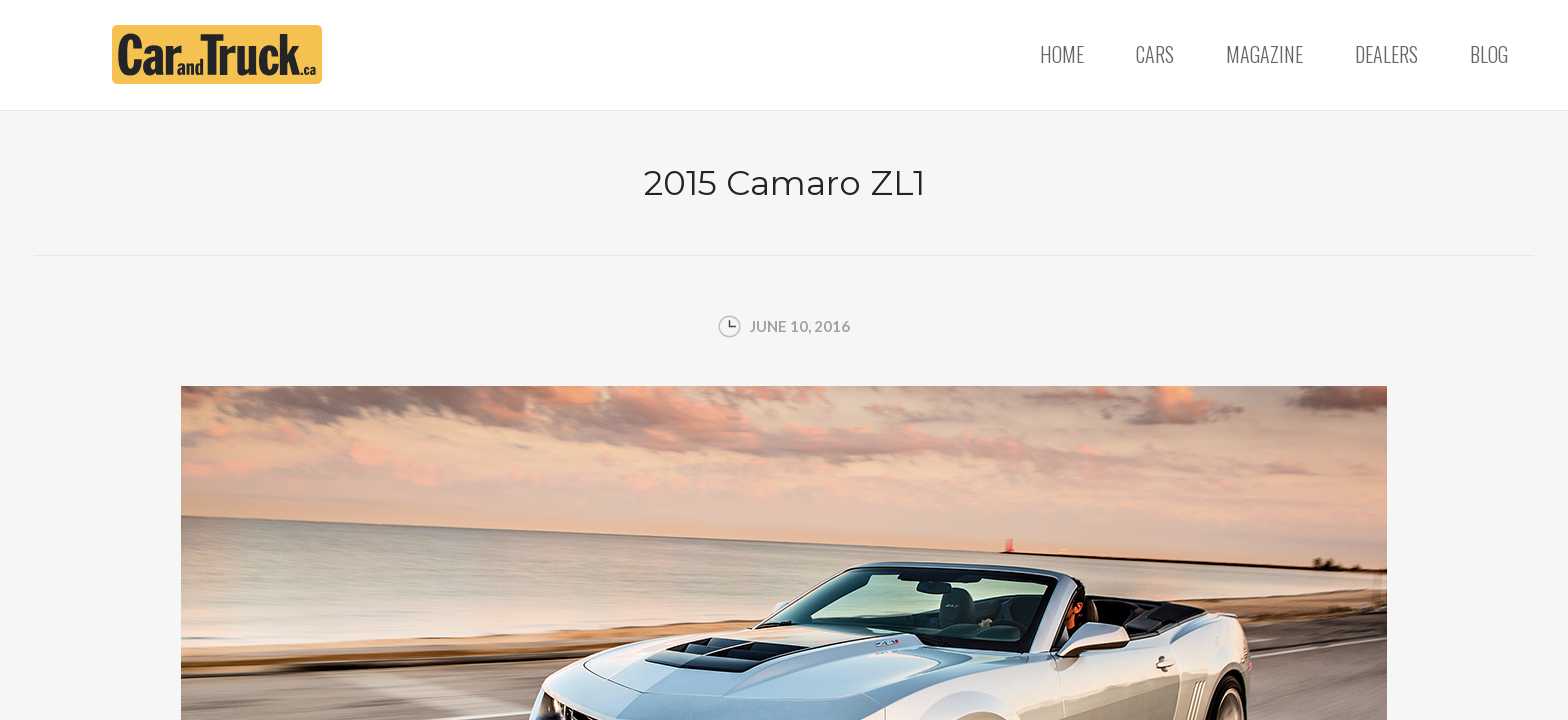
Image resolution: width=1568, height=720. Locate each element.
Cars (1155, 54)
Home (1062, 54)
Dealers (1386, 54)
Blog (1489, 54)
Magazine (1264, 54)
